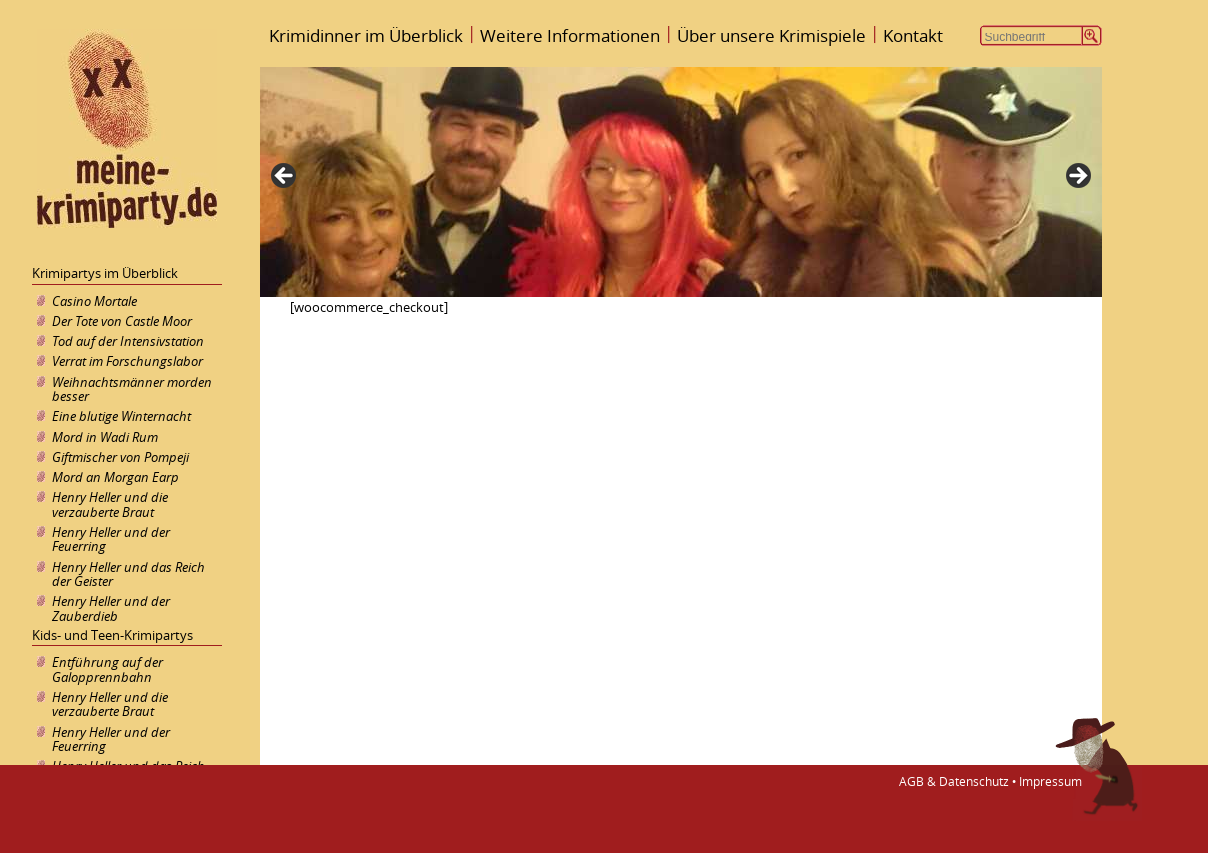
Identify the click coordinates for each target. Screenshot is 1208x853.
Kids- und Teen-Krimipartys (112, 635)
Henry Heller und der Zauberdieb (111, 608)
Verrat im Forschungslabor (127, 361)
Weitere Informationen (570, 35)
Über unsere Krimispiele (771, 35)
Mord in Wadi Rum (105, 437)
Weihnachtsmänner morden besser (132, 389)
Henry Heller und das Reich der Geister (128, 574)
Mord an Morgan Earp (115, 477)
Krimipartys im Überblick (105, 273)
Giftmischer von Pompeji (120, 457)
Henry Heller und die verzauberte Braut (110, 504)
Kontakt (913, 35)
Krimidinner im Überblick (366, 35)
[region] (681, 182)
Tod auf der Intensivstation (128, 341)
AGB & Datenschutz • (954, 781)
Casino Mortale (94, 301)
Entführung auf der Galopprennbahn (107, 669)
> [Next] (1077, 177)
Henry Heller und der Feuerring (111, 539)
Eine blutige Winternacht (121, 416)
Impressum (1050, 781)
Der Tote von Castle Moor (122, 321)
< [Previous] (285, 177)
